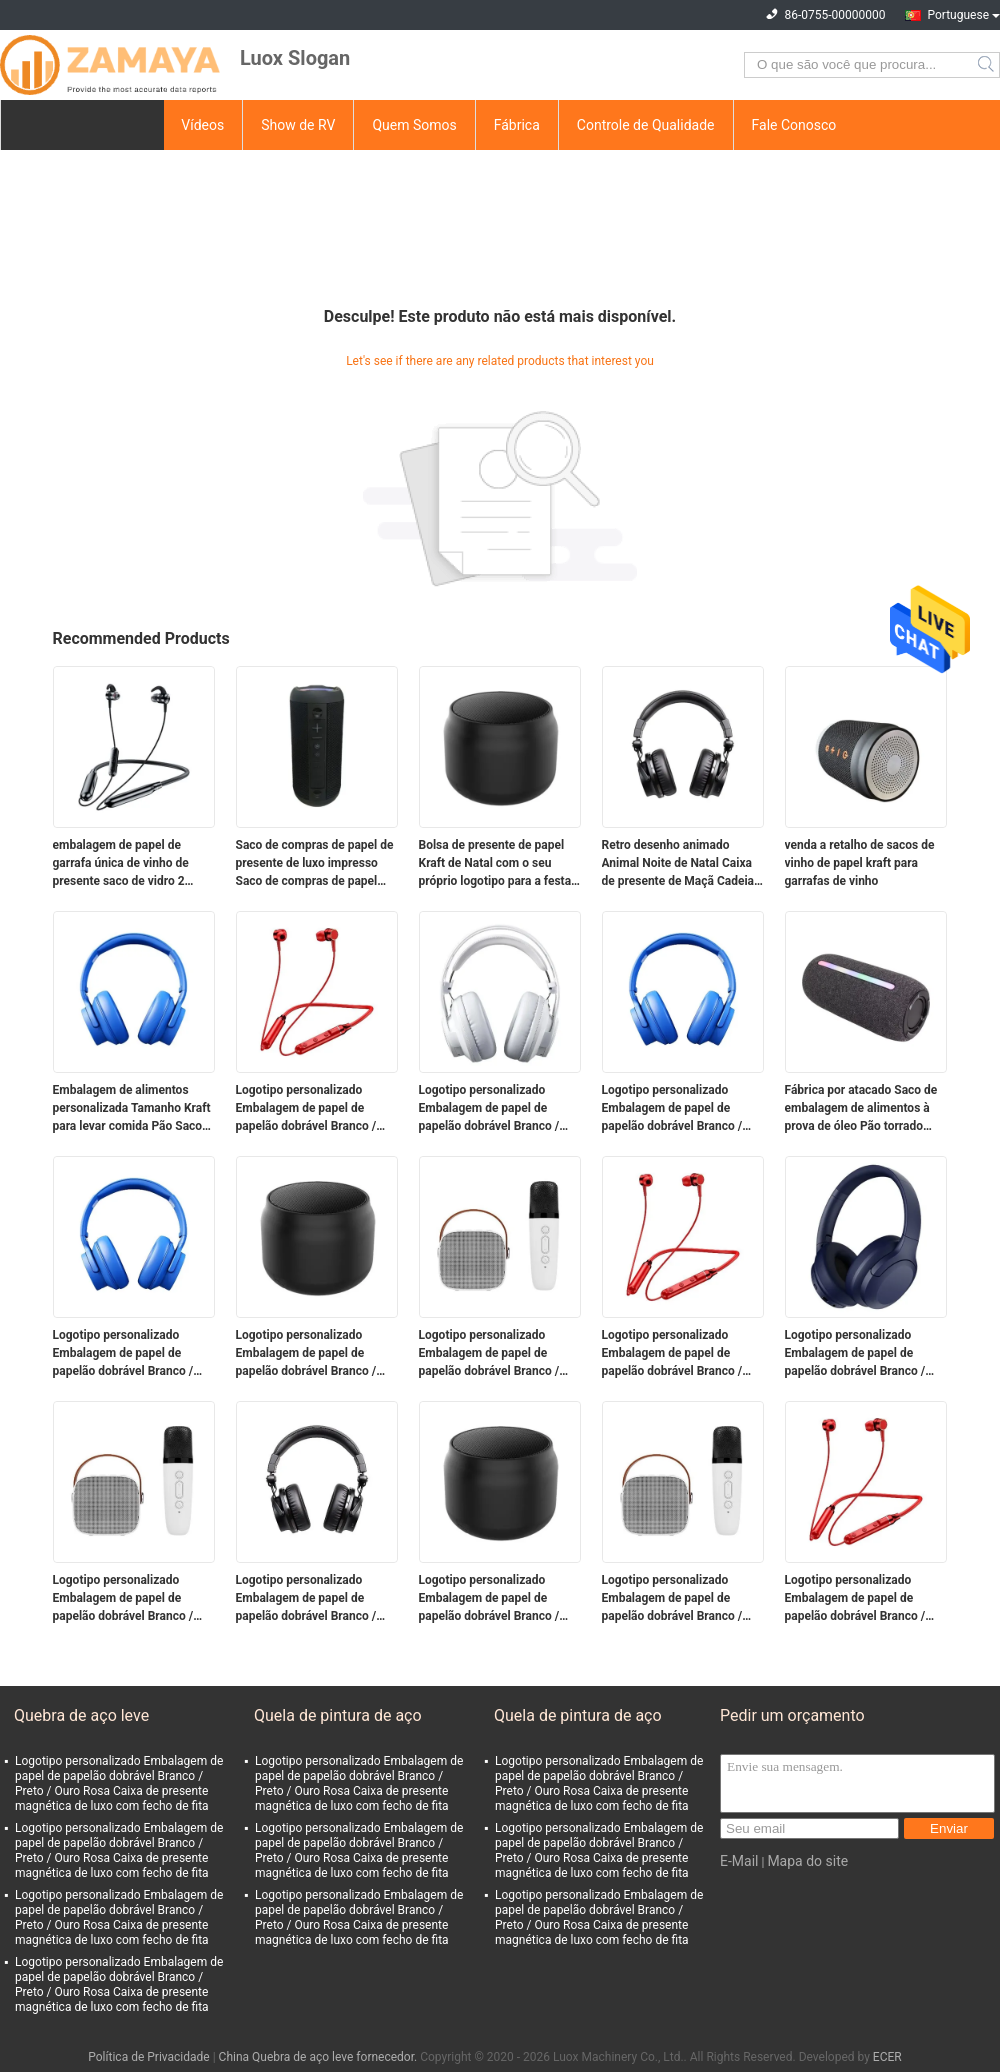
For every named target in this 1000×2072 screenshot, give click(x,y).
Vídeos (202, 125)
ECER (887, 2057)
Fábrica (517, 125)
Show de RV (298, 125)
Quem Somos (414, 125)
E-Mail (739, 1861)
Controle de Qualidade (646, 125)
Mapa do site (807, 1861)
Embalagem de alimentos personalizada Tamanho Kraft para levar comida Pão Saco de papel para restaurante (132, 1109)
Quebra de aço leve (81, 1715)
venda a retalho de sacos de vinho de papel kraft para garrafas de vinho (860, 863)
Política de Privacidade (148, 2057)
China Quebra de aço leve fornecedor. (320, 2057)
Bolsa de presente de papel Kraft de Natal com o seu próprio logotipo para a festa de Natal (495, 864)
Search (987, 65)
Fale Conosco (794, 125)
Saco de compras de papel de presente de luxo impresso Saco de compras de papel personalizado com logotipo (315, 864)
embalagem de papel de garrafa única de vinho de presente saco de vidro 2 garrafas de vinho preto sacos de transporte (133, 864)
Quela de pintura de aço (338, 1715)
